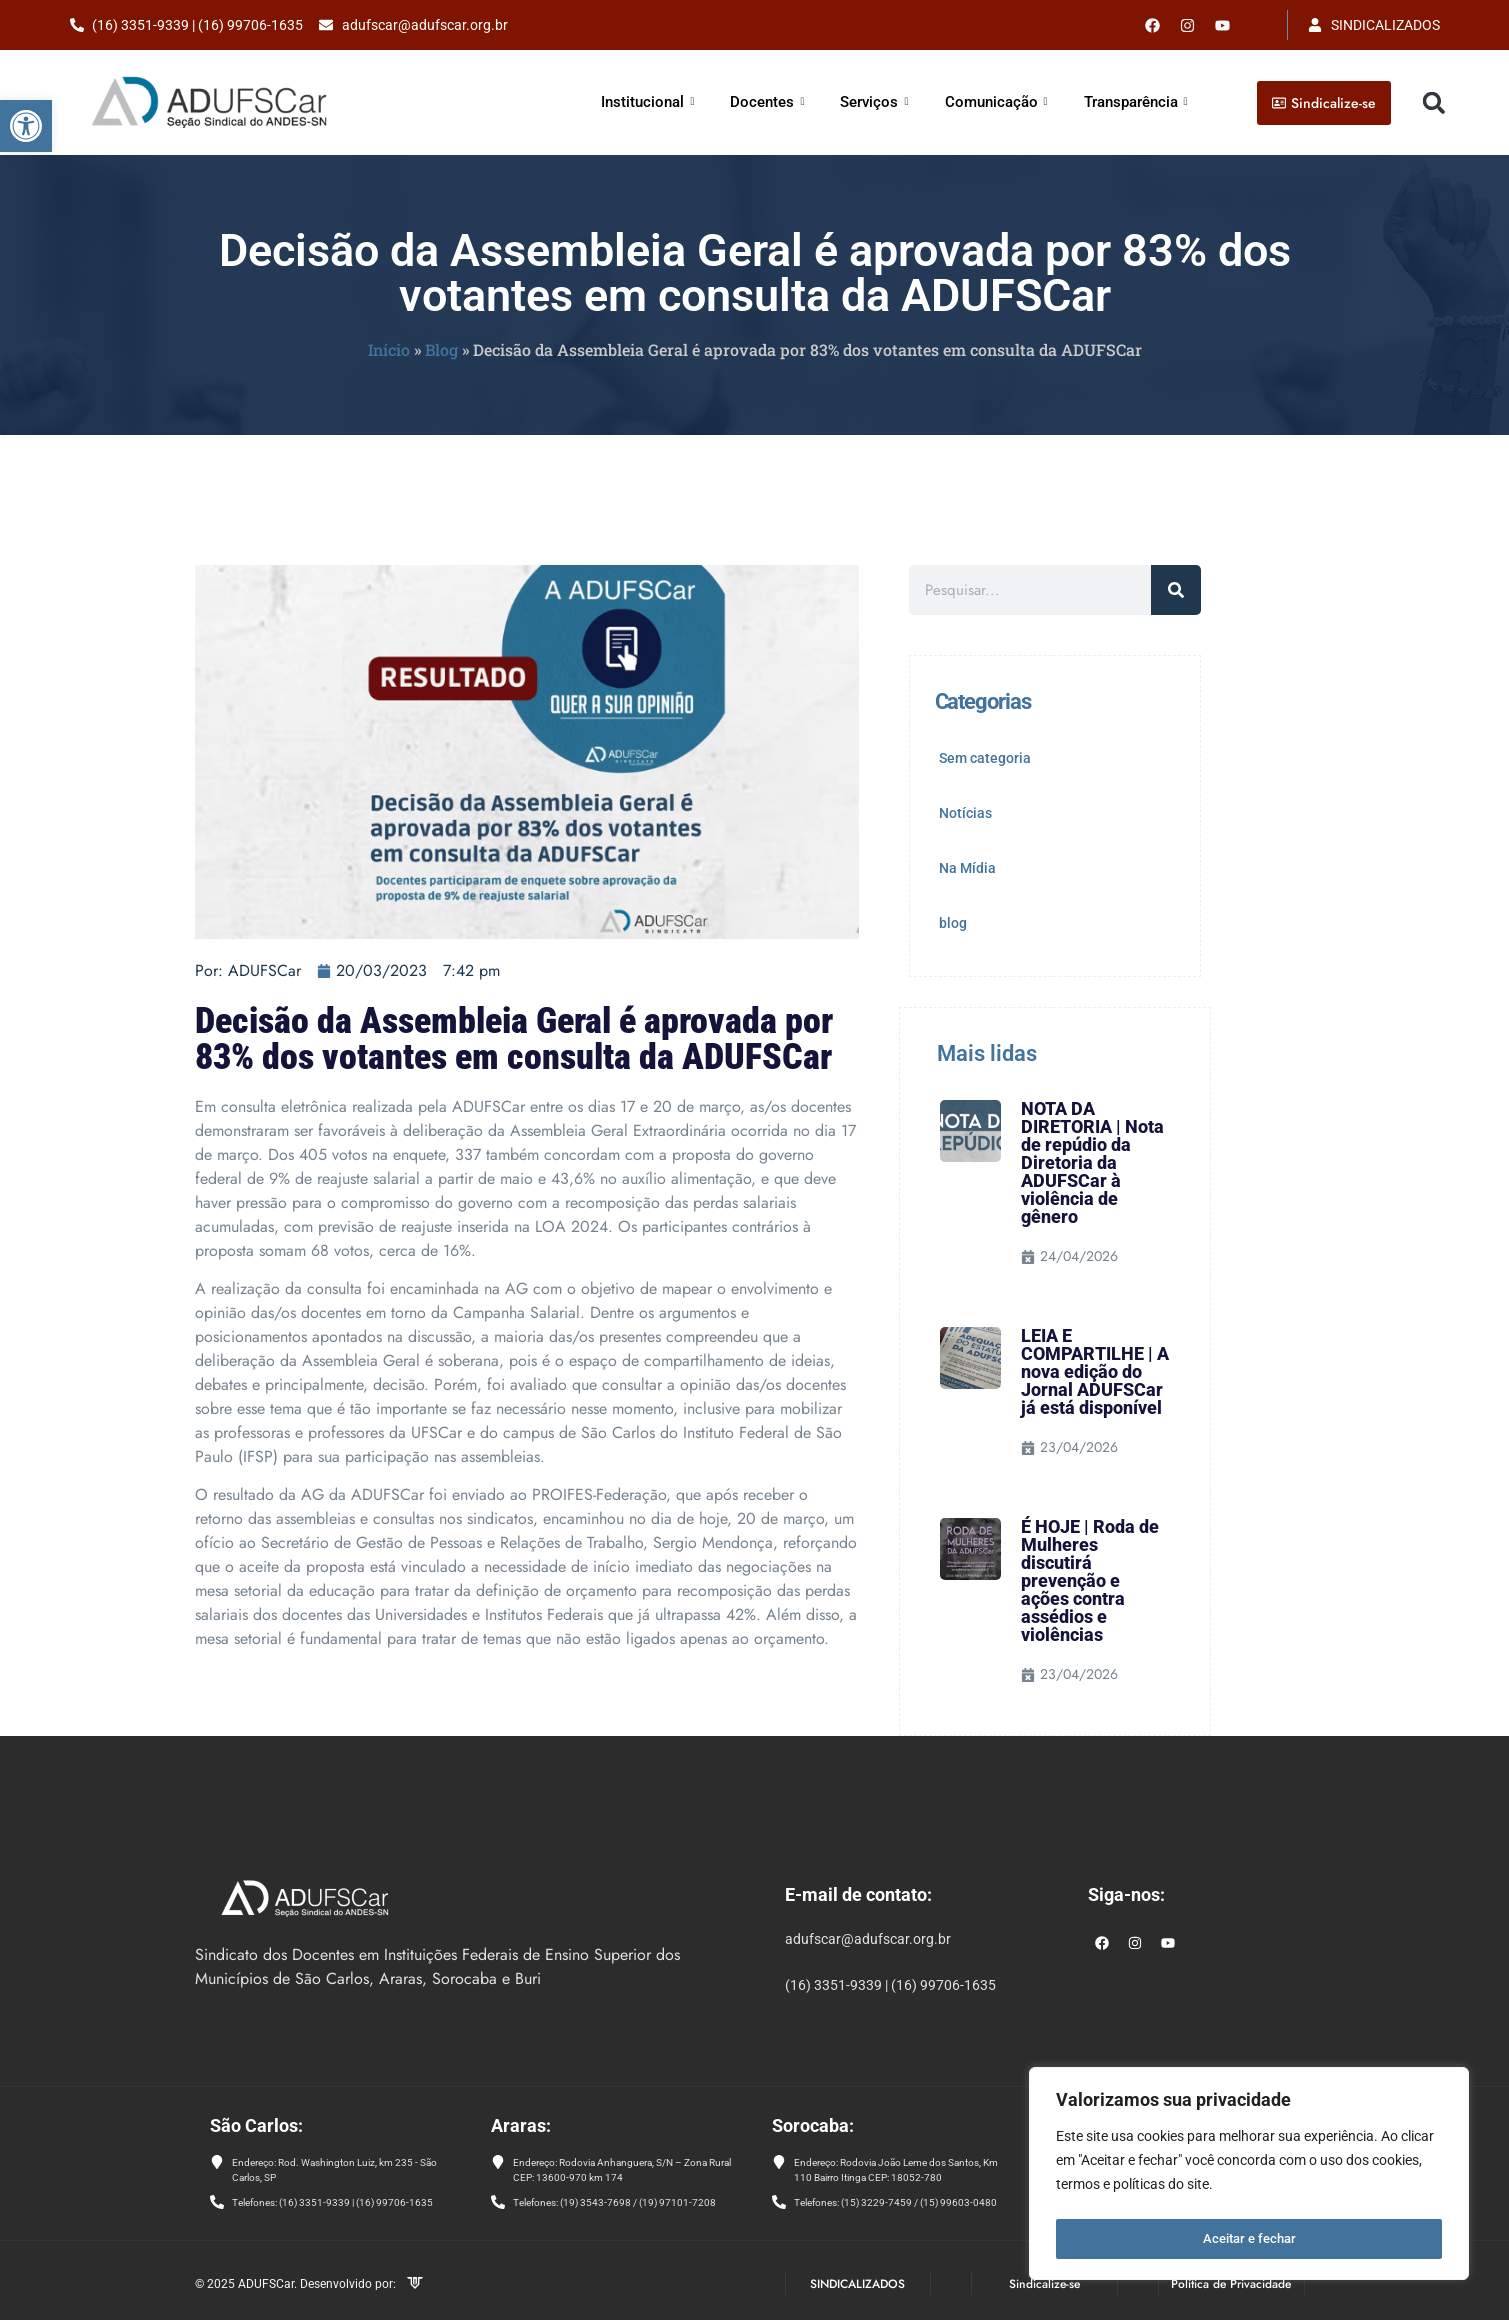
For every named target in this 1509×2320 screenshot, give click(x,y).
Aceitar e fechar (1249, 2239)
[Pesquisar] (1176, 590)
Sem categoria (985, 758)
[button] (26, 126)
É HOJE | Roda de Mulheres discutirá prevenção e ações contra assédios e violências (1090, 1580)
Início (389, 349)
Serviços (874, 102)
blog (953, 923)
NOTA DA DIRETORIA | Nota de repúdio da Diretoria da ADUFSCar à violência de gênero (1092, 1162)
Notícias (965, 813)
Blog (441, 349)
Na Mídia (967, 868)
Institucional (647, 102)
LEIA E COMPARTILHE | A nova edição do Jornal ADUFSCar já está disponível (1095, 1371)
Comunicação (996, 102)
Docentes (767, 102)
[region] (1249, 2177)
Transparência (1136, 102)
